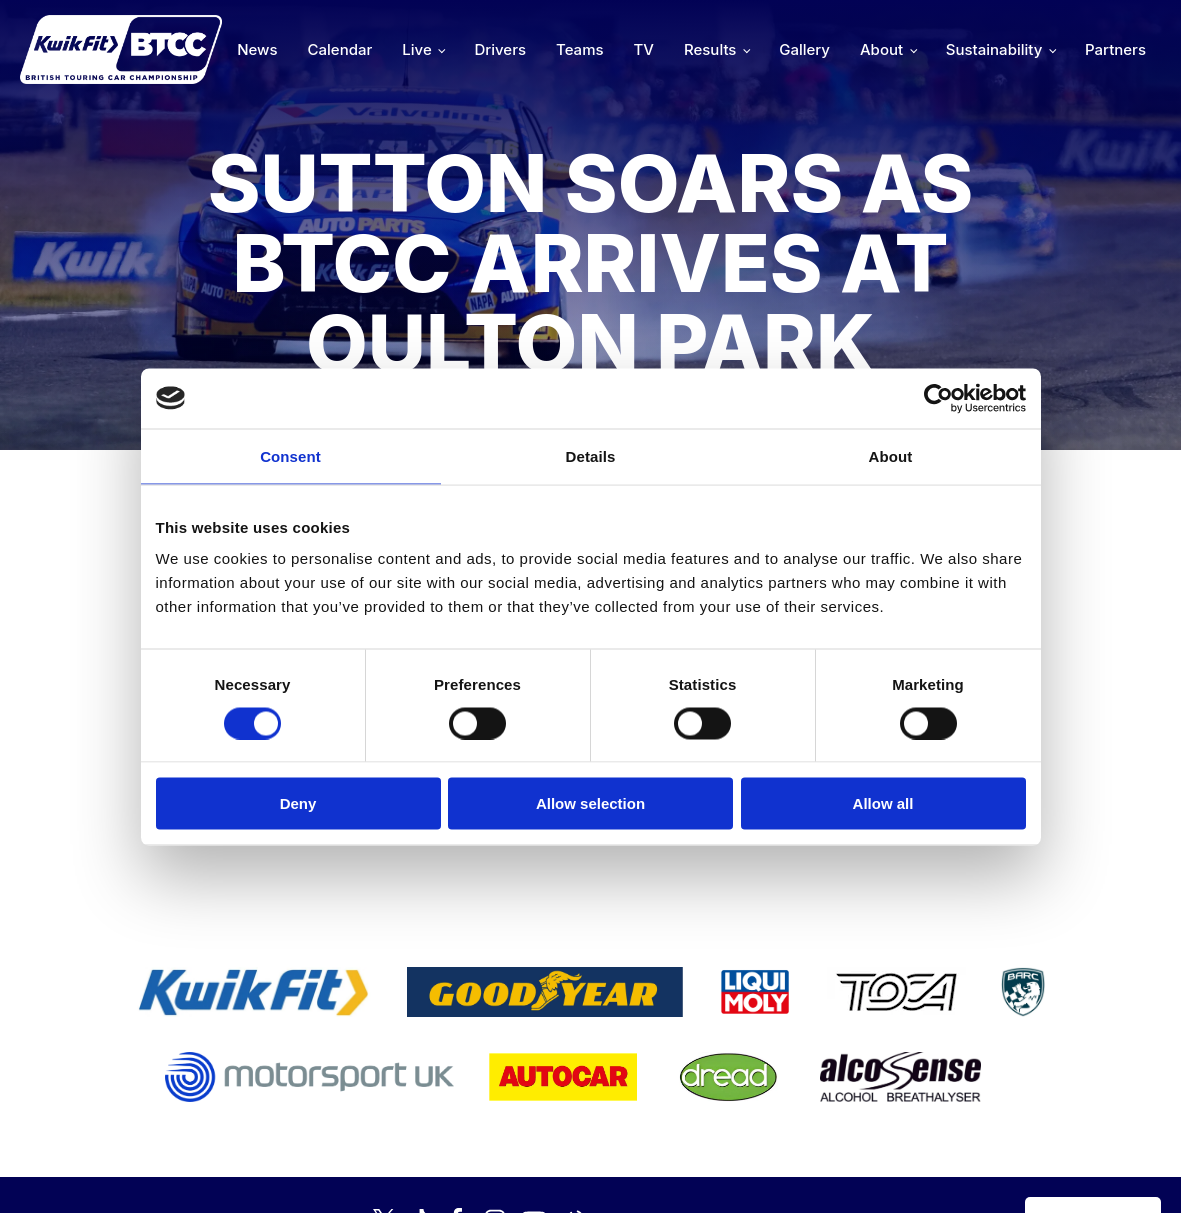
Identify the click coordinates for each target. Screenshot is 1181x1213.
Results (710, 49)
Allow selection (590, 803)
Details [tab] (591, 455)
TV (644, 49)
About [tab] (891, 455)
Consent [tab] (290, 455)
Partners (1115, 49)
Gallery (804, 49)
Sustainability (994, 49)
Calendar (340, 49)
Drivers (500, 49)
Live (416, 49)
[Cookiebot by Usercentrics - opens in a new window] (938, 398)
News (257, 49)
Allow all (883, 803)
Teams (580, 49)
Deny (298, 803)
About (881, 49)
